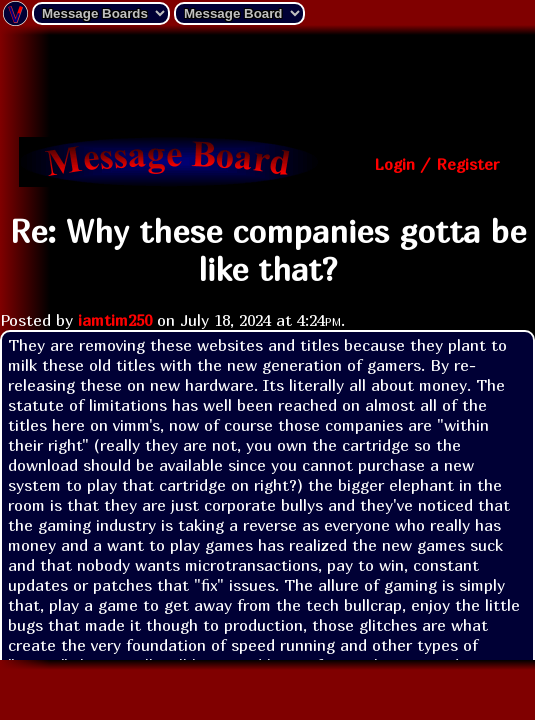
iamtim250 (115, 320)
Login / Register (436, 164)
